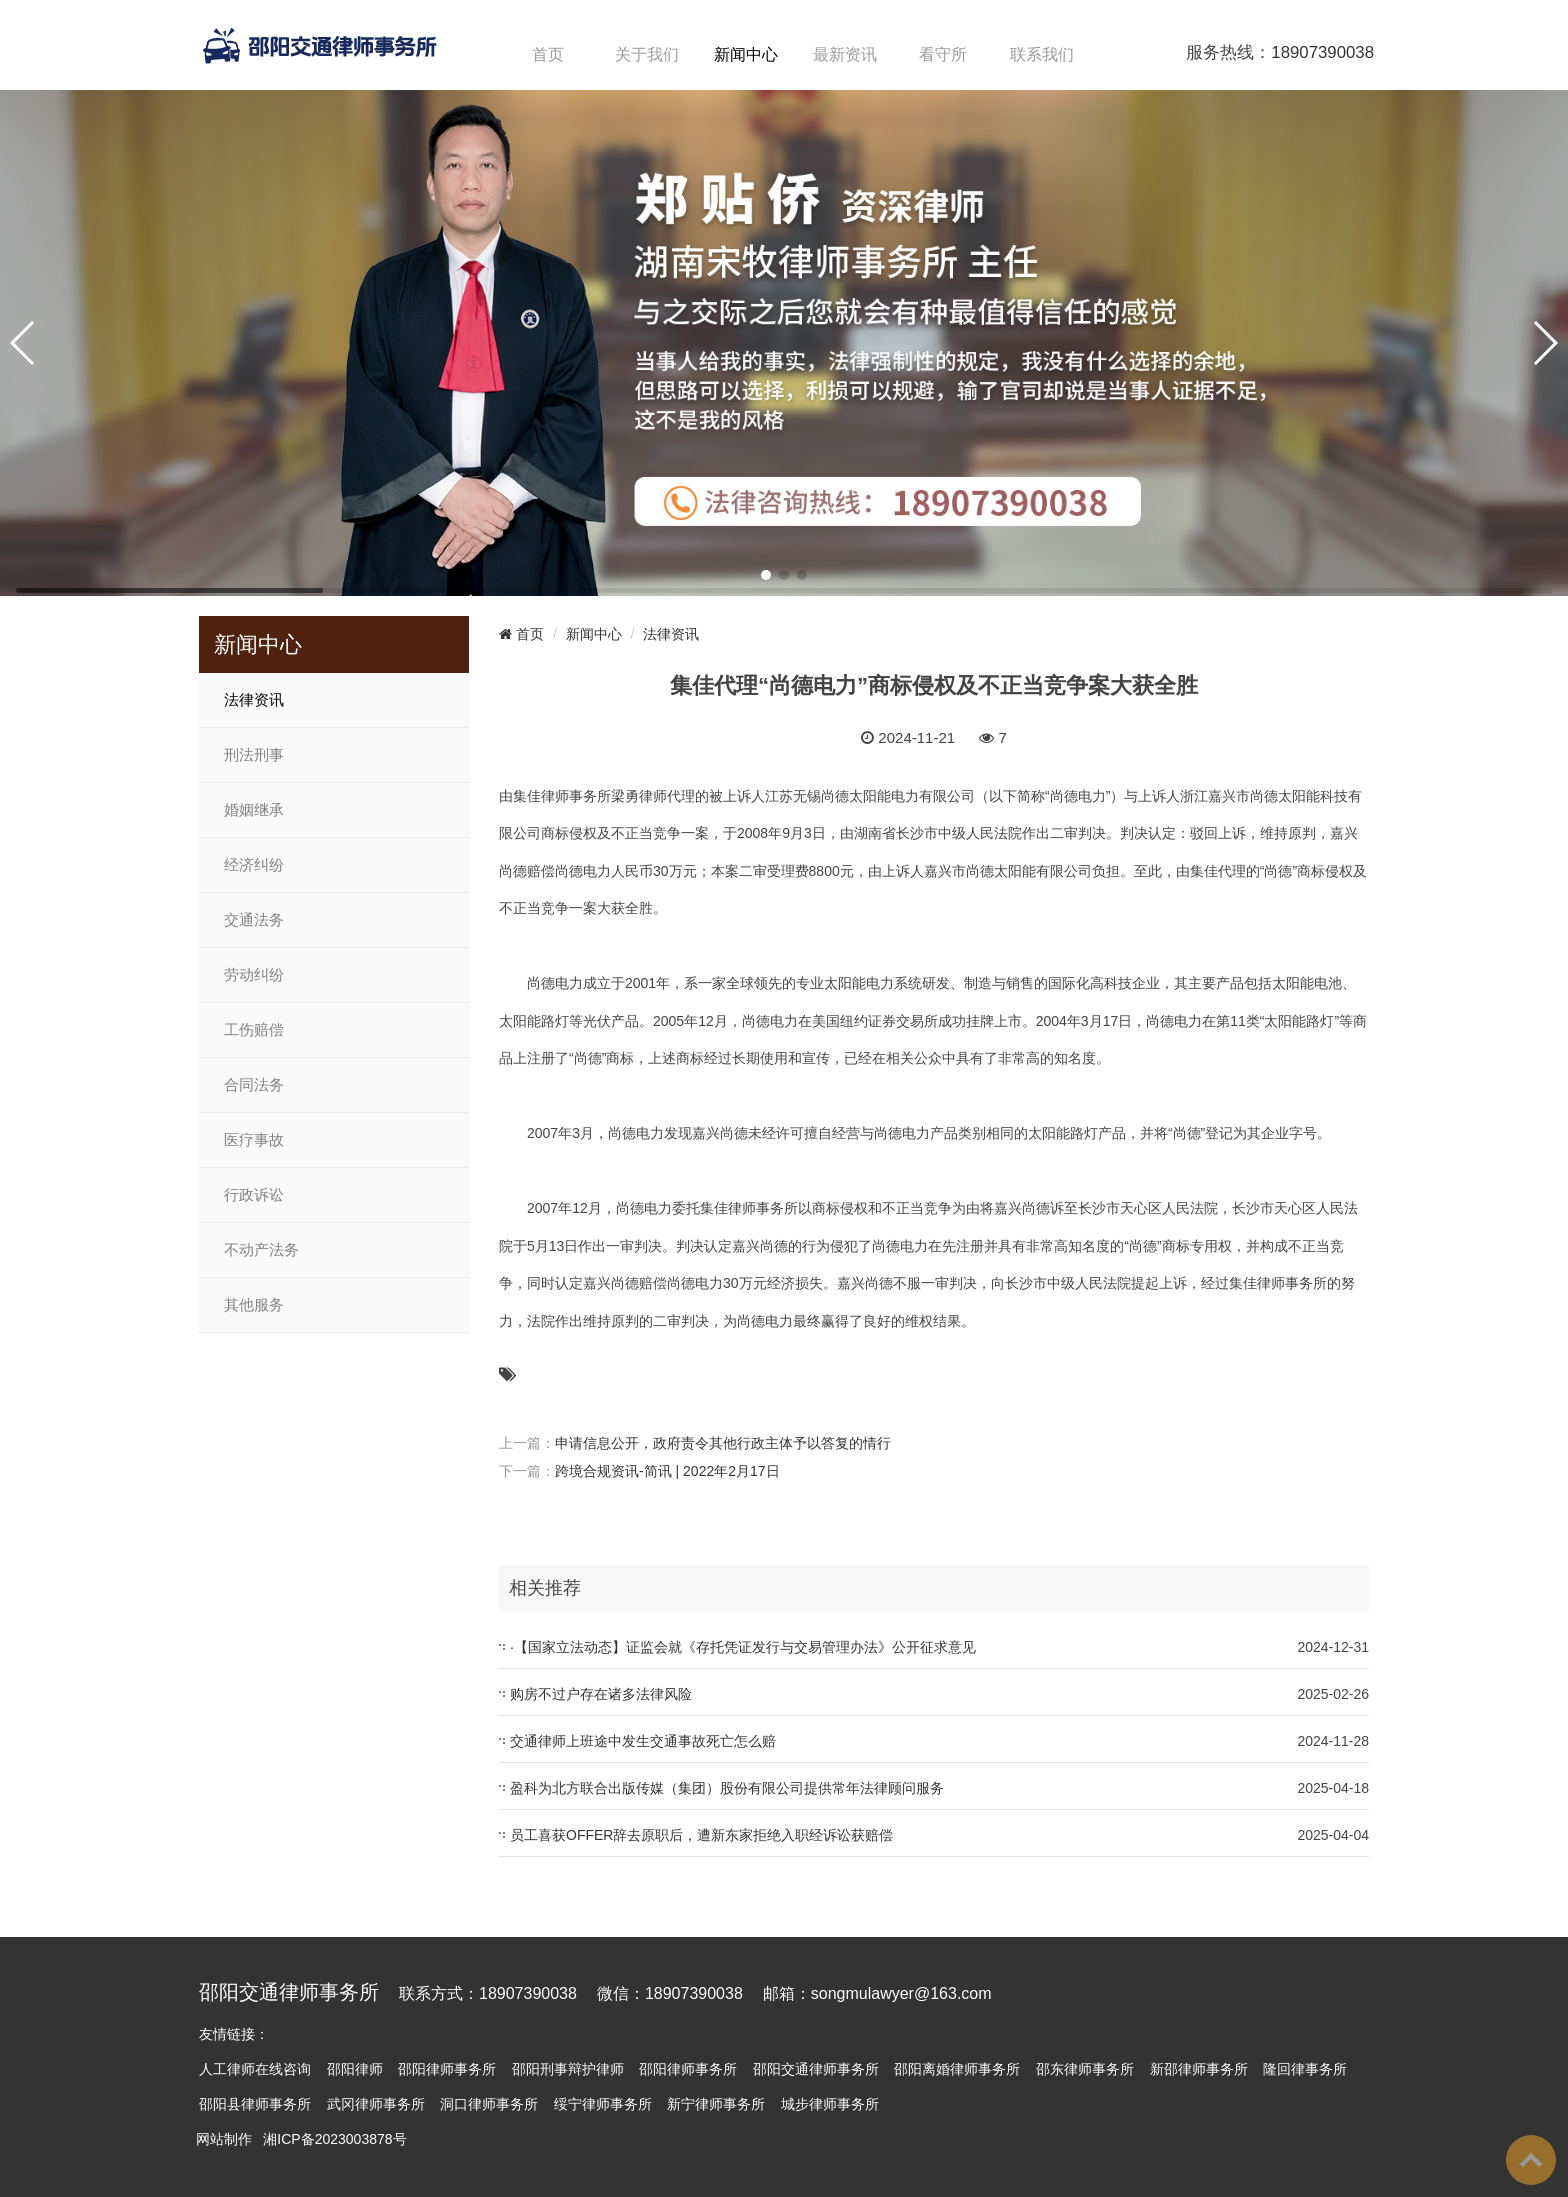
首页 (548, 54)
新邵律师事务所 (1199, 2069)
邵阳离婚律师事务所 (957, 2069)
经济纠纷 (254, 865)
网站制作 (224, 2139)
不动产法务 (261, 1250)
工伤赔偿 (254, 1030)
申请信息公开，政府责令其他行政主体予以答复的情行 (723, 1443)
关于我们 (647, 54)
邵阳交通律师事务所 (816, 2069)
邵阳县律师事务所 (255, 2104)
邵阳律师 (355, 2069)
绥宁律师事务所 (603, 2104)
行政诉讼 (254, 1195)
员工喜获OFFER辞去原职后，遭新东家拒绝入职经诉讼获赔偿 (701, 1835)
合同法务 (254, 1085)
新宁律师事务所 (716, 2104)
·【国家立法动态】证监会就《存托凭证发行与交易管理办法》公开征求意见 (743, 1647)
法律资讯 (254, 700)
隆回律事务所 (1305, 2069)
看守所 (943, 54)
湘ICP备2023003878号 (334, 2139)
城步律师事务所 (830, 2104)
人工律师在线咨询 (255, 2069)
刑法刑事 (254, 755)
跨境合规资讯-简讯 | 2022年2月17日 (667, 1471)
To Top (1531, 2160)
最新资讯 (845, 54)
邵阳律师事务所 (447, 2069)
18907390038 (1322, 52)
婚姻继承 (254, 810)
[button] (766, 575)
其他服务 (254, 1305)
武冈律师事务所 (376, 2104)
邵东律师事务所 (1085, 2069)
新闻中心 (746, 54)
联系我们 (1042, 54)
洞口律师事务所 (489, 2104)
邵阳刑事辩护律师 (568, 2069)
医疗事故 (254, 1140)
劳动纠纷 (254, 975)
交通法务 (254, 920)
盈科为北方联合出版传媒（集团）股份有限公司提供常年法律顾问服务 (727, 1788)
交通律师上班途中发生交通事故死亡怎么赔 (643, 1741)
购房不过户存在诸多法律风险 (601, 1694)
